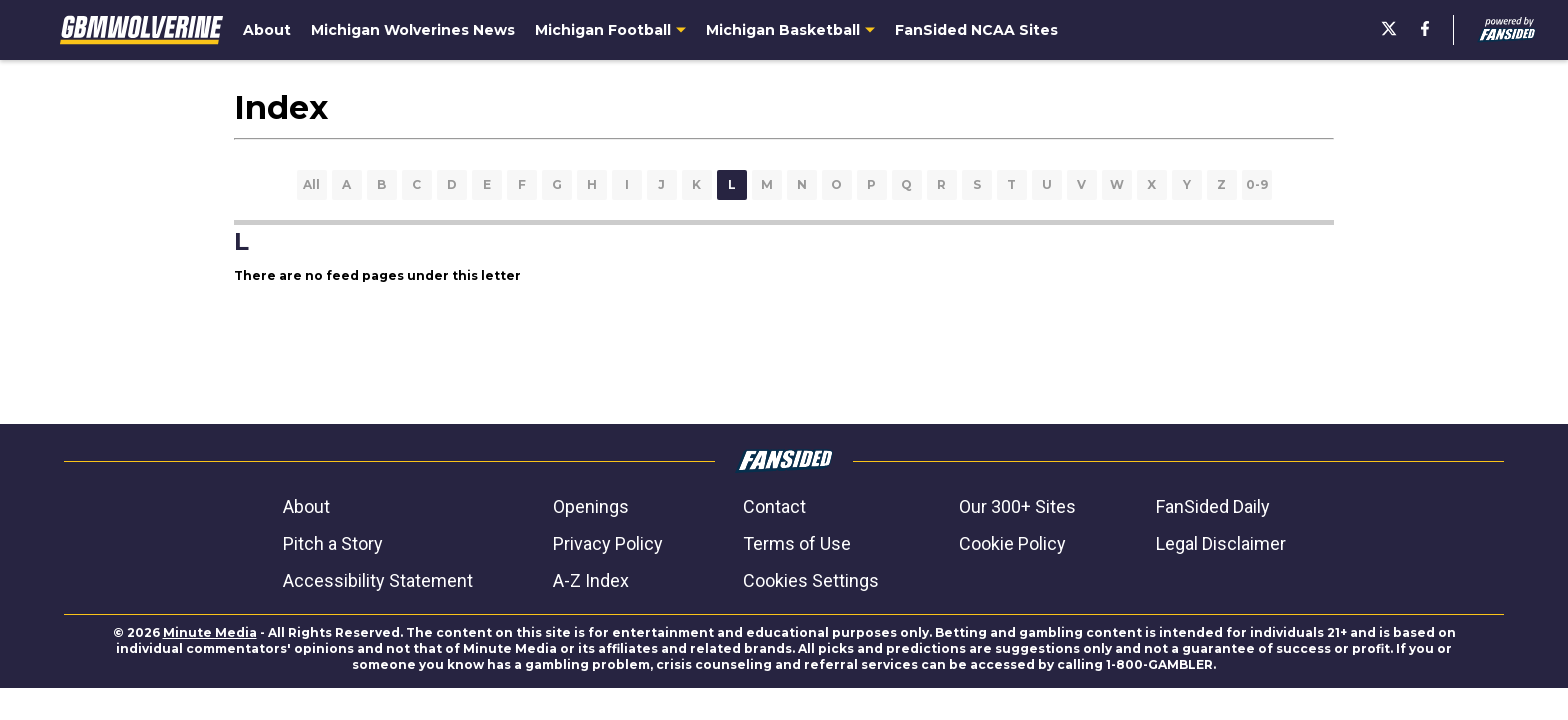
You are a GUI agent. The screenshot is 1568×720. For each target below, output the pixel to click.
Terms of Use (797, 543)
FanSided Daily (1213, 506)
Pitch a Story (333, 543)
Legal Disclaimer (1221, 543)
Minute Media (210, 632)
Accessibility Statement (378, 580)
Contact (774, 506)
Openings (591, 506)
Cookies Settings (811, 580)
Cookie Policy (1012, 543)
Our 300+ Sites (1017, 506)
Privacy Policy (608, 543)
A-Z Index (591, 580)
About (306, 506)
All (311, 184)
